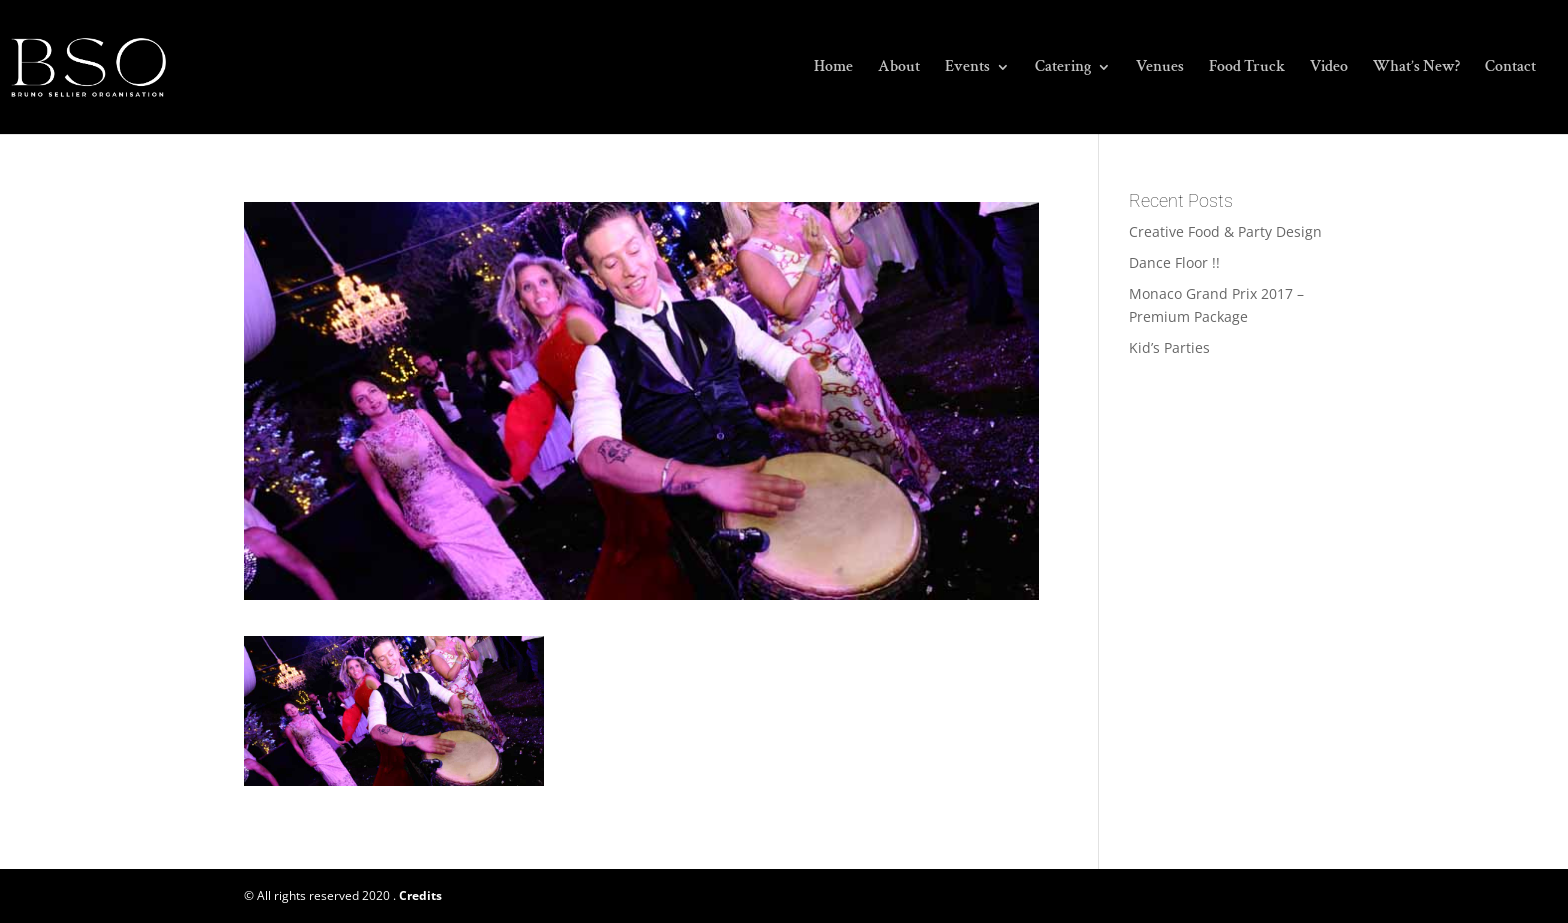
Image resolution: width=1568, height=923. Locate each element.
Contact (1510, 68)
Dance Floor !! (1174, 262)
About (899, 68)
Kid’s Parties (1169, 347)
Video (1329, 68)
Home (833, 68)
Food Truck (1247, 68)
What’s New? (1416, 68)
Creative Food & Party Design (1225, 231)
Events (967, 68)
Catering (1063, 68)
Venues (1160, 68)
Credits (420, 895)
